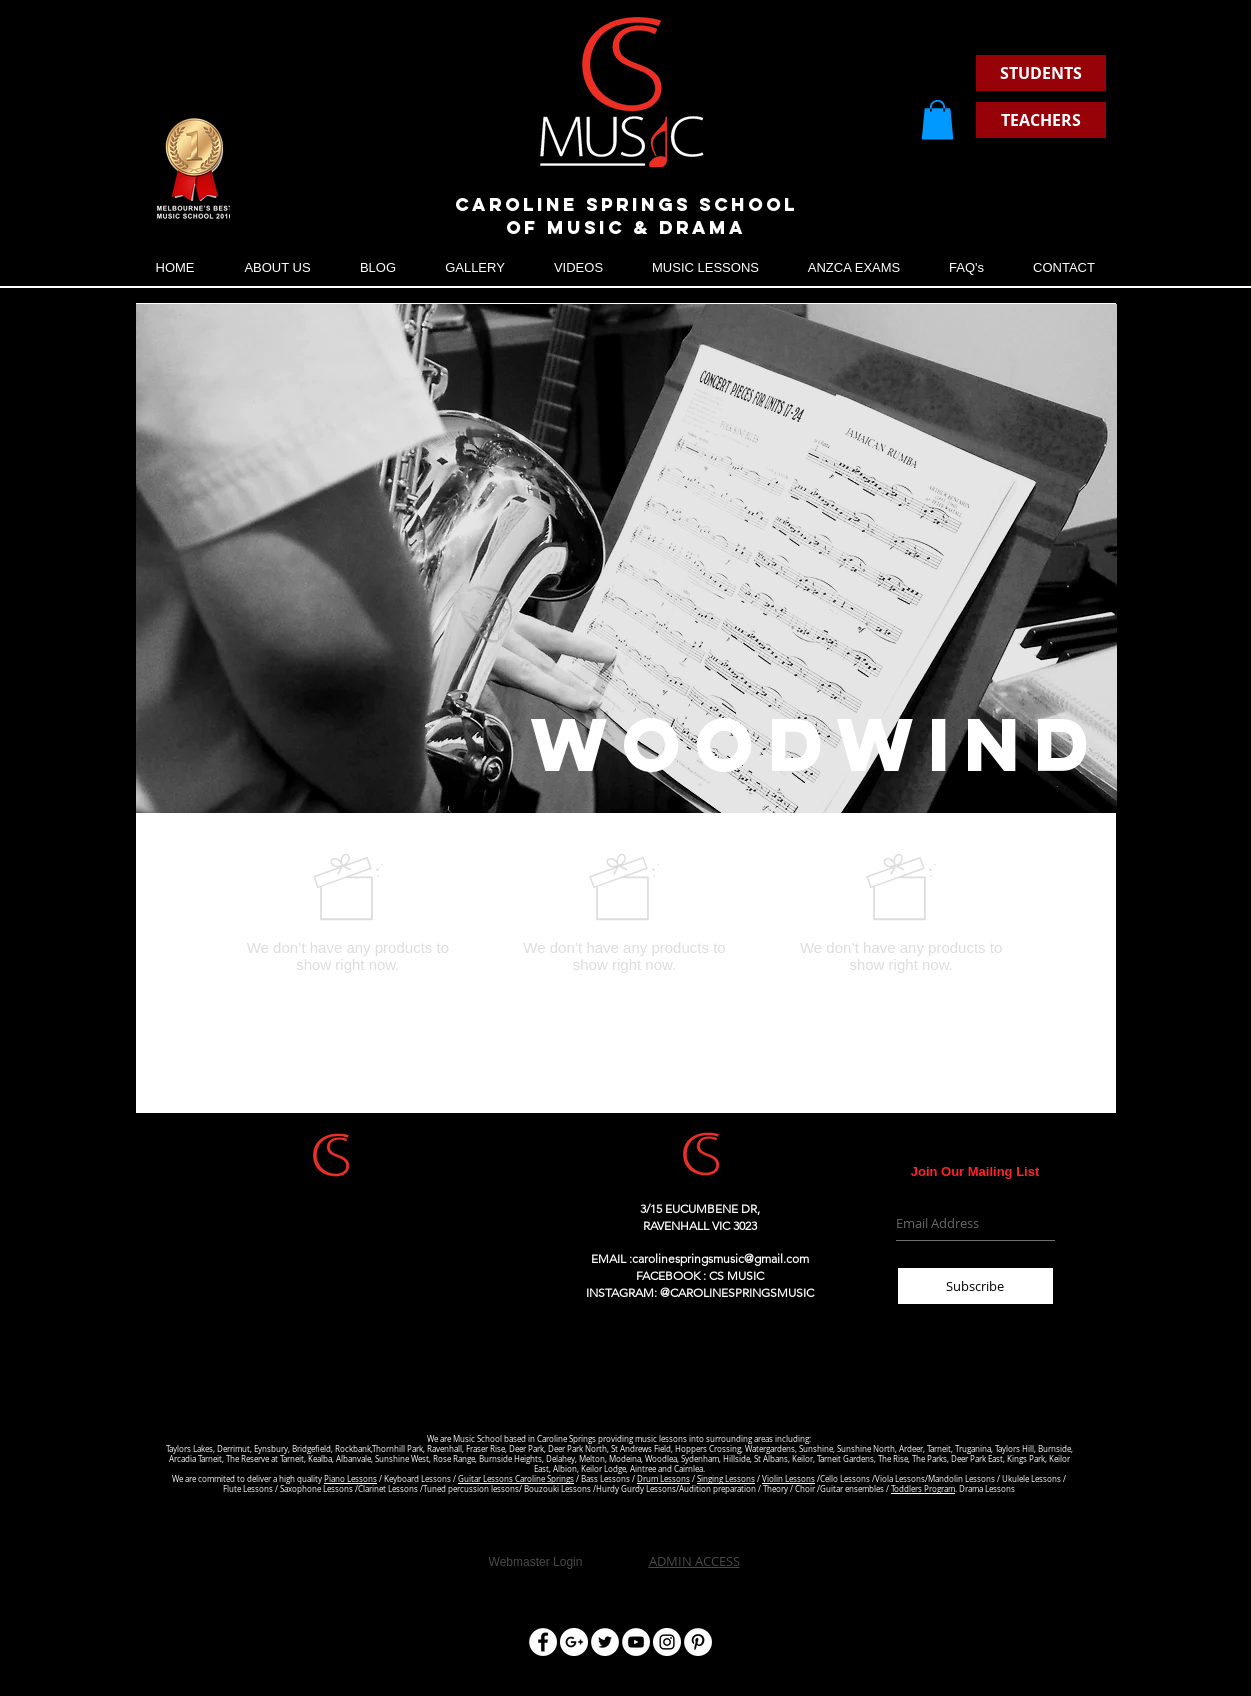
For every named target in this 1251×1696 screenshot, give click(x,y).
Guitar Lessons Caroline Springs (516, 1479)
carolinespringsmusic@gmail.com (720, 1258)
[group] (625, 912)
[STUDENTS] (1041, 73)
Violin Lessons (788, 1479)
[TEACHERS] (1041, 120)
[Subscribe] (975, 1286)
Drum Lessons (663, 1479)
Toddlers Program (923, 1489)
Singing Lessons (726, 1479)
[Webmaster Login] (536, 1562)
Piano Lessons (350, 1479)
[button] (937, 119)
